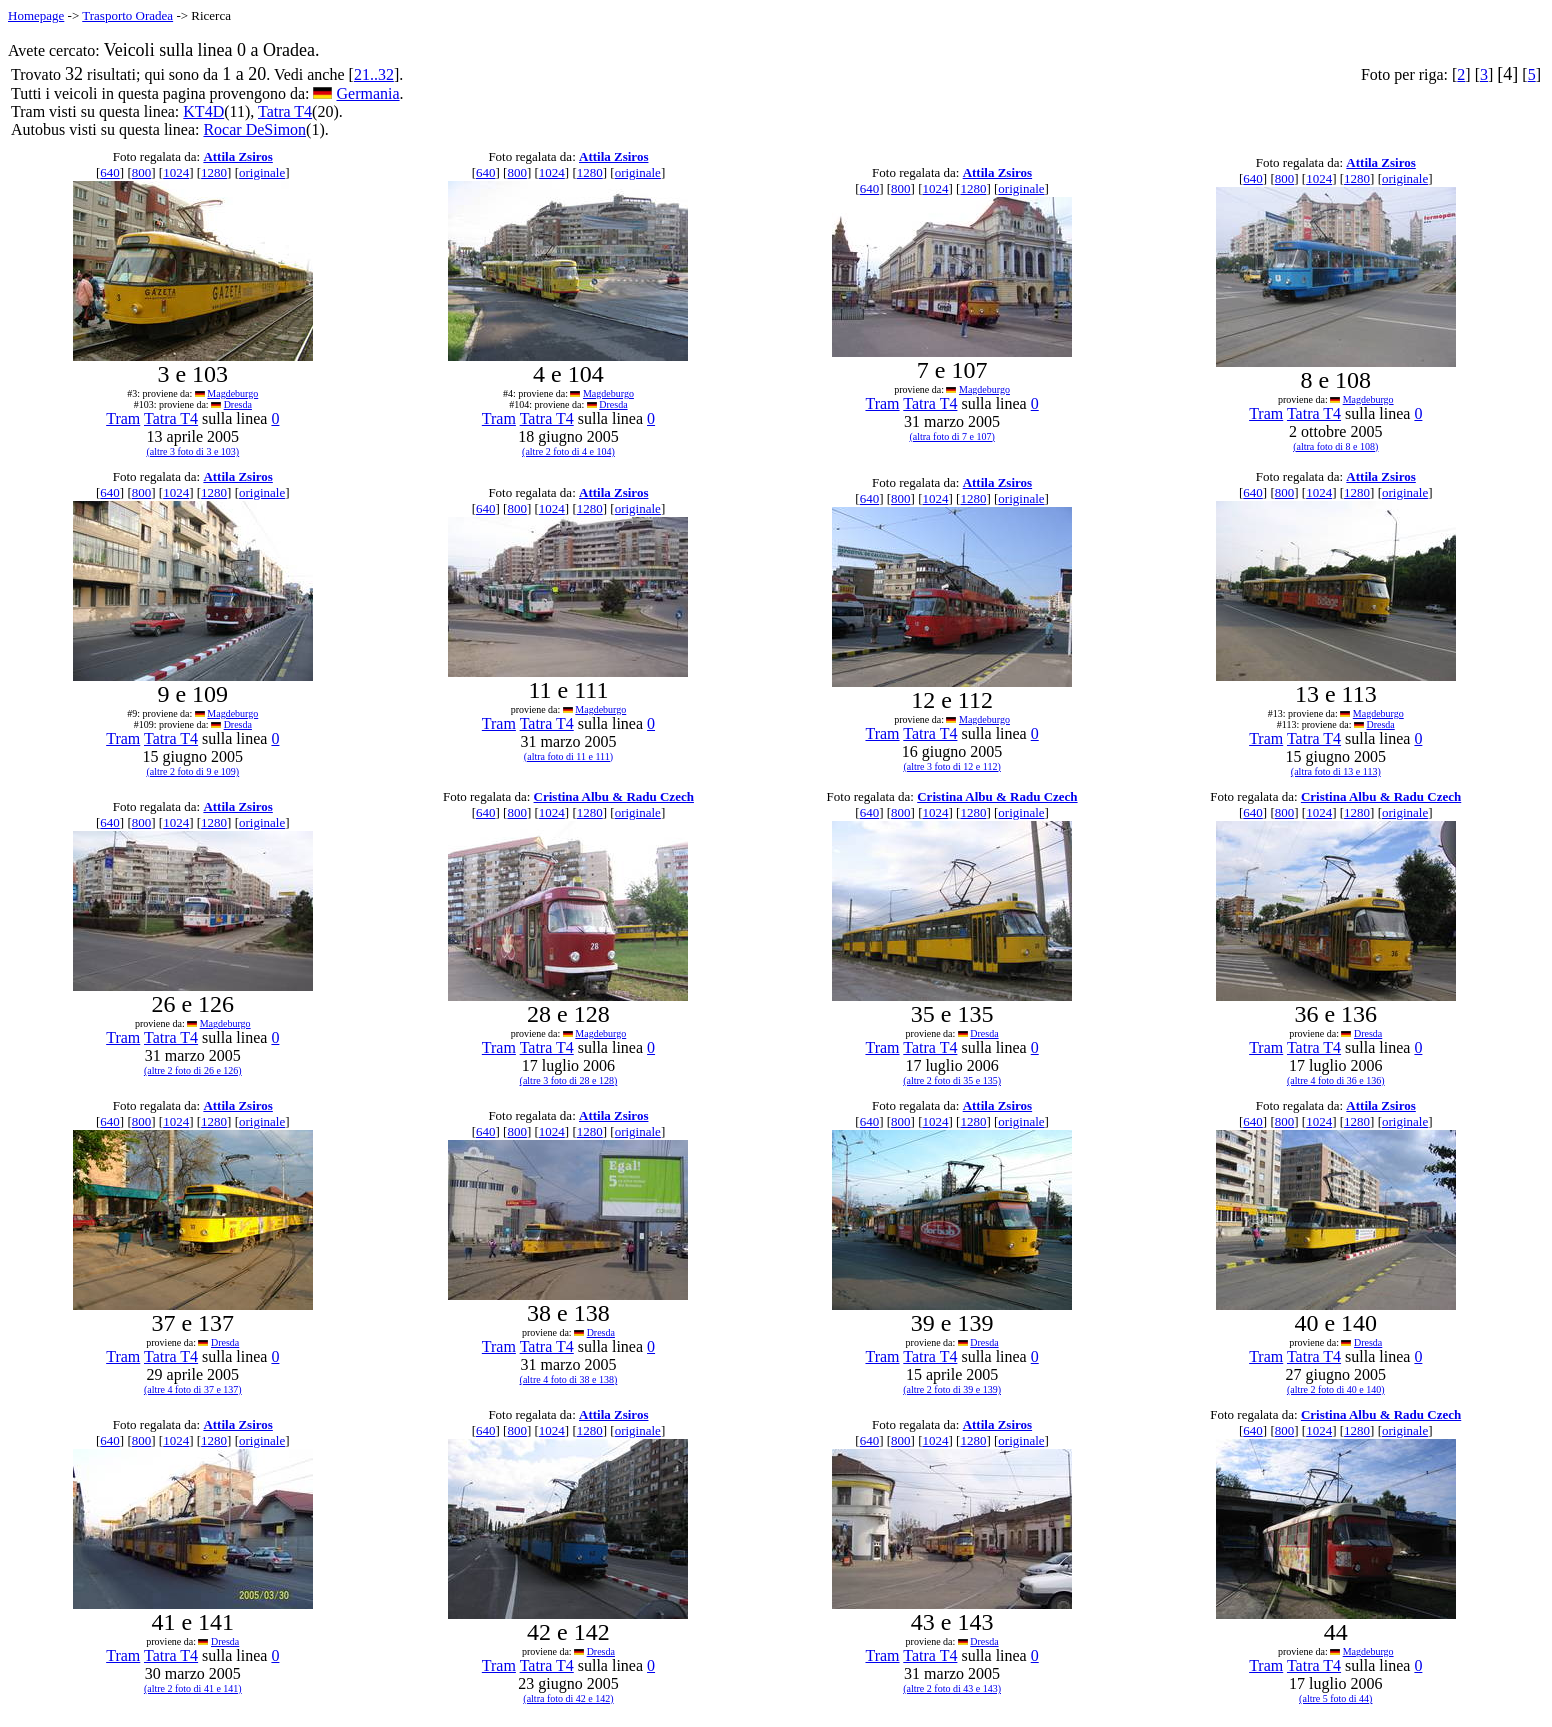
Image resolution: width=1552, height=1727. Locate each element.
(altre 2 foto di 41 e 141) (193, 1688)
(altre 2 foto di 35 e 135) (952, 1080)
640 (110, 172)
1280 (214, 172)
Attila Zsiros (237, 156)
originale (262, 172)
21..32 (374, 74)
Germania (367, 93)
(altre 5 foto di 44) (1335, 1698)
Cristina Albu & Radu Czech (614, 796)
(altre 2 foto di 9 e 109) (192, 771)
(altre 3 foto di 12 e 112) (951, 766)
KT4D (203, 111)
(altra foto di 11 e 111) (568, 756)
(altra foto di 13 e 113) (1336, 771)
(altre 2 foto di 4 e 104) (568, 451)
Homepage (36, 15)
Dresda (238, 404)
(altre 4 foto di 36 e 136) (1336, 1080)
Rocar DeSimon (254, 129)
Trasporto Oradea (127, 15)
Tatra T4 (285, 111)
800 (142, 172)
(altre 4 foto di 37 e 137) (193, 1389)
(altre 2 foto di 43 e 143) (952, 1688)
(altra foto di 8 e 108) (1335, 446)
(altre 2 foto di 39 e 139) (952, 1389)
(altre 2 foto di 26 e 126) (193, 1070)
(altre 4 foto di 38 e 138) (569, 1379)
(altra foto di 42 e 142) (568, 1698)
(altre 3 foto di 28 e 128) (569, 1080)
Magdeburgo (232, 393)
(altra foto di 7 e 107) (951, 436)
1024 (176, 172)
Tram (123, 418)
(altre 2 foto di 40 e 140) (1336, 1389)
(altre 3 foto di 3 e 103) (192, 451)
